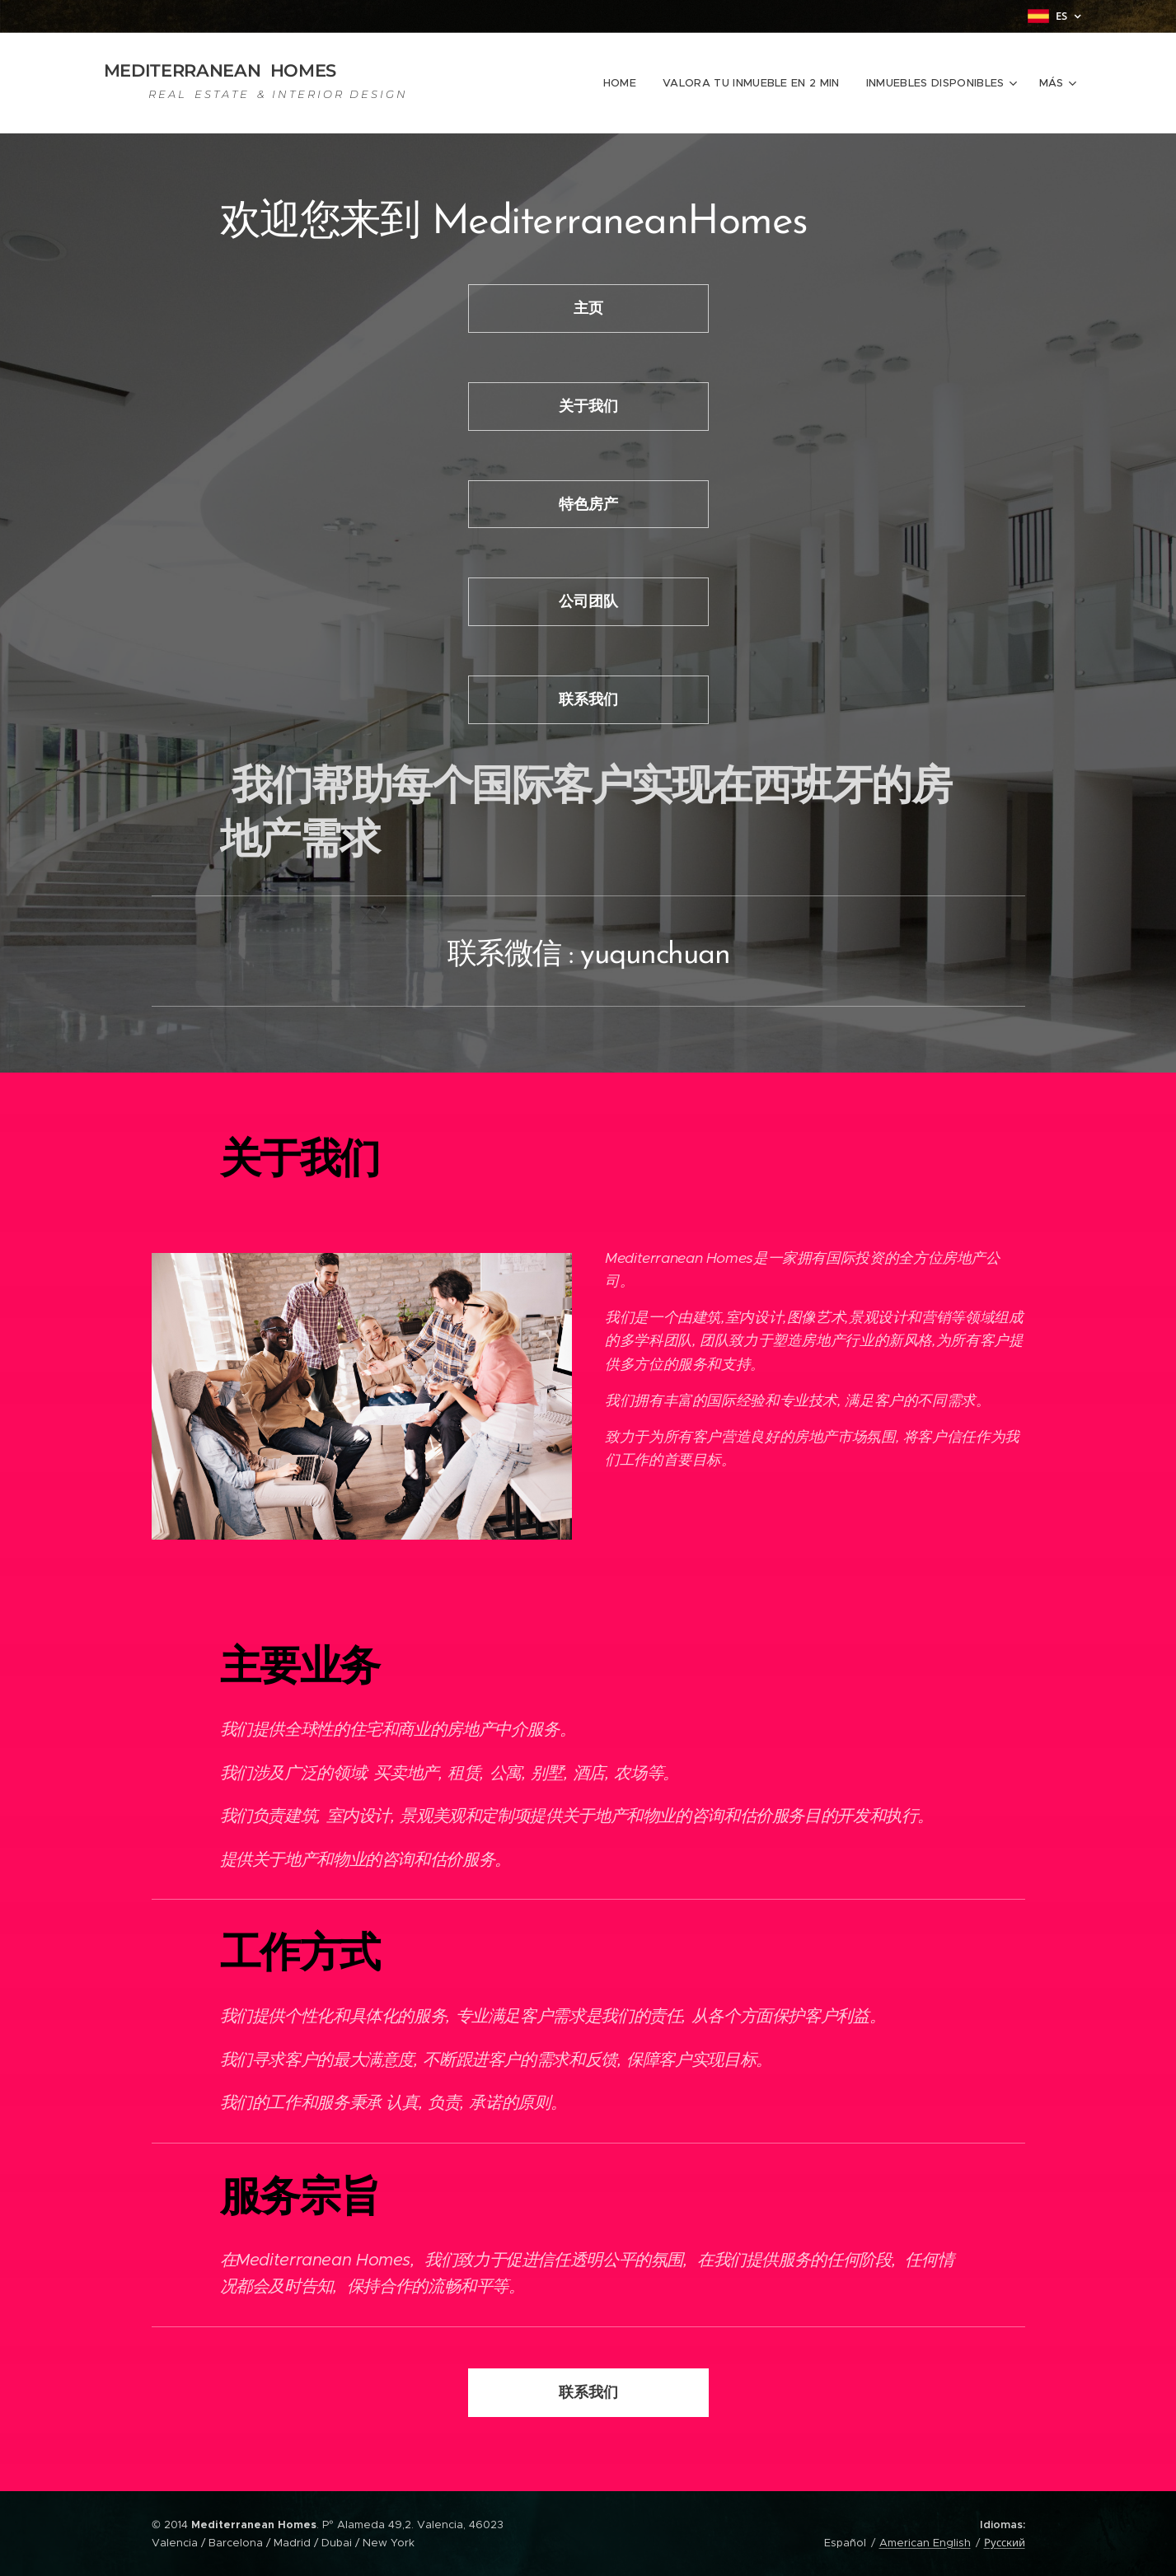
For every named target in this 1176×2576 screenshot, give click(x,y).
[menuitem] (624, 83)
